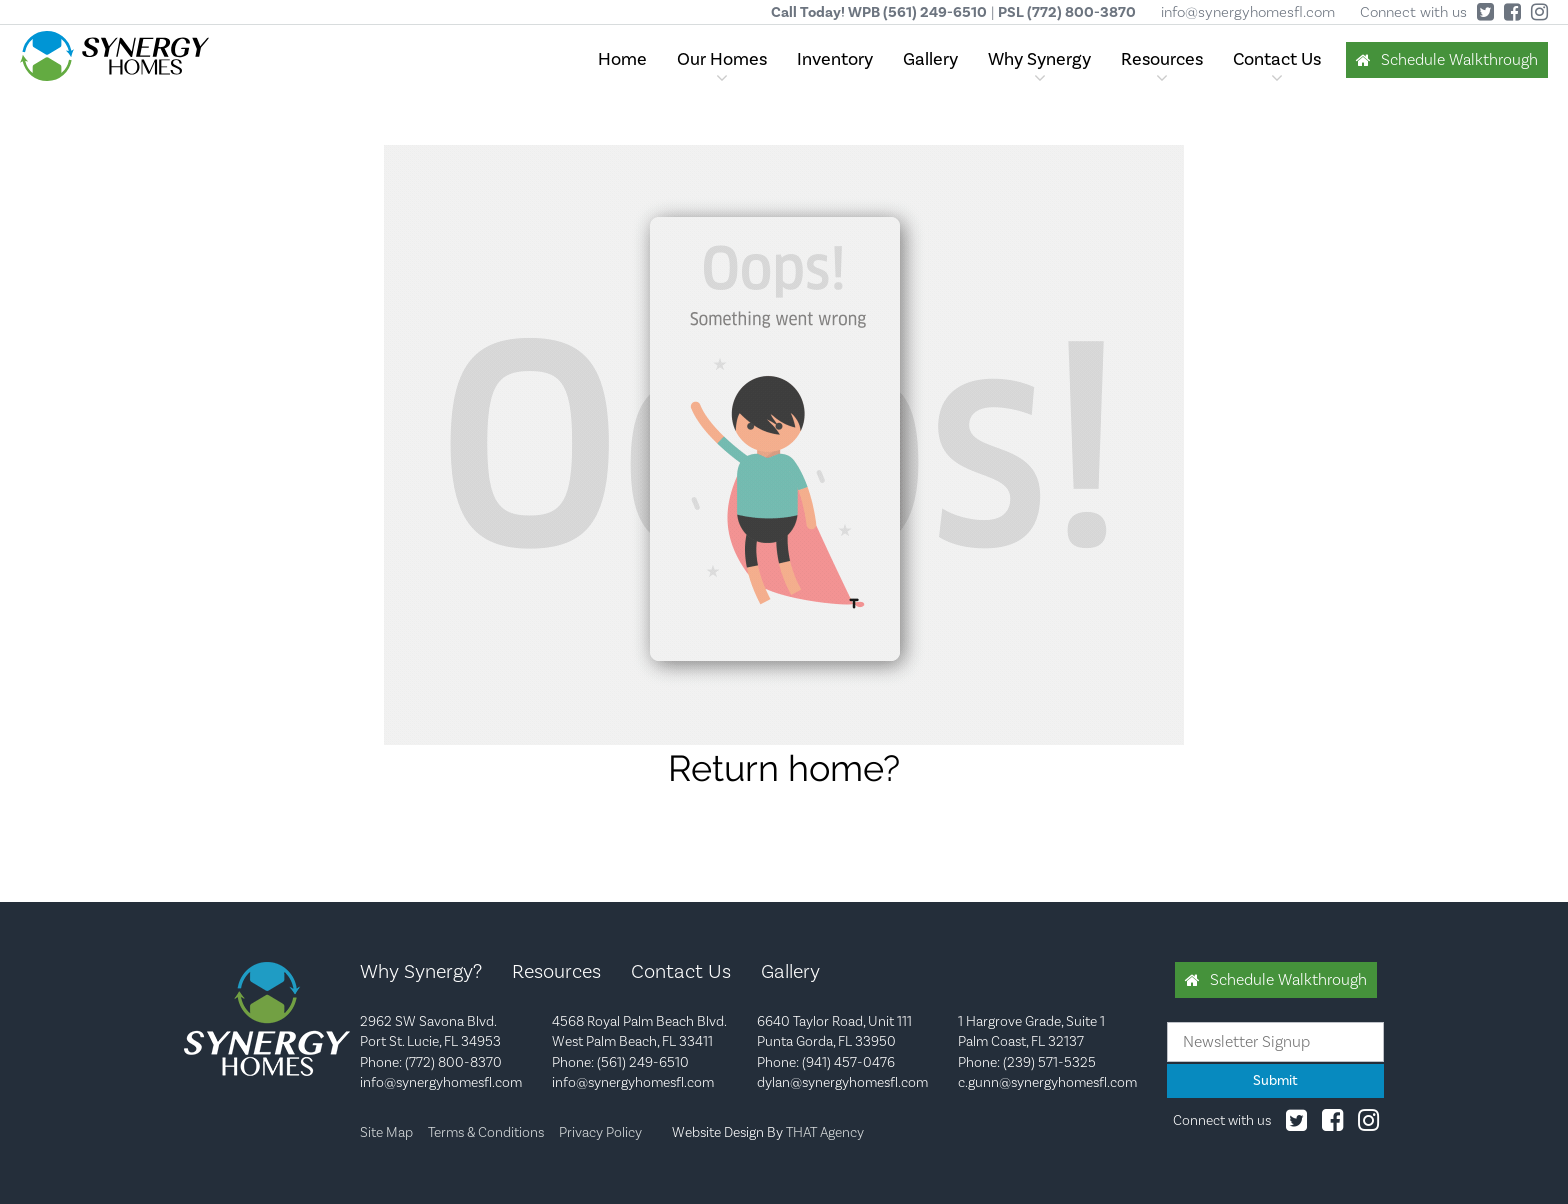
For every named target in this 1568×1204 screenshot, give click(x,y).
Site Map (386, 1133)
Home (622, 59)
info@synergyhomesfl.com (1248, 12)
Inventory (835, 59)
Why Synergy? (421, 972)
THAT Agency (825, 1133)
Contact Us (1277, 59)
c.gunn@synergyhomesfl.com (1047, 1083)
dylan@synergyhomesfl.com (842, 1083)
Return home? (784, 768)
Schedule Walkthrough (1459, 60)
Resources (1162, 59)
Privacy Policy (600, 1133)
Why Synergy (1039, 59)
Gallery (930, 59)
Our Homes (722, 59)
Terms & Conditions (486, 1133)
